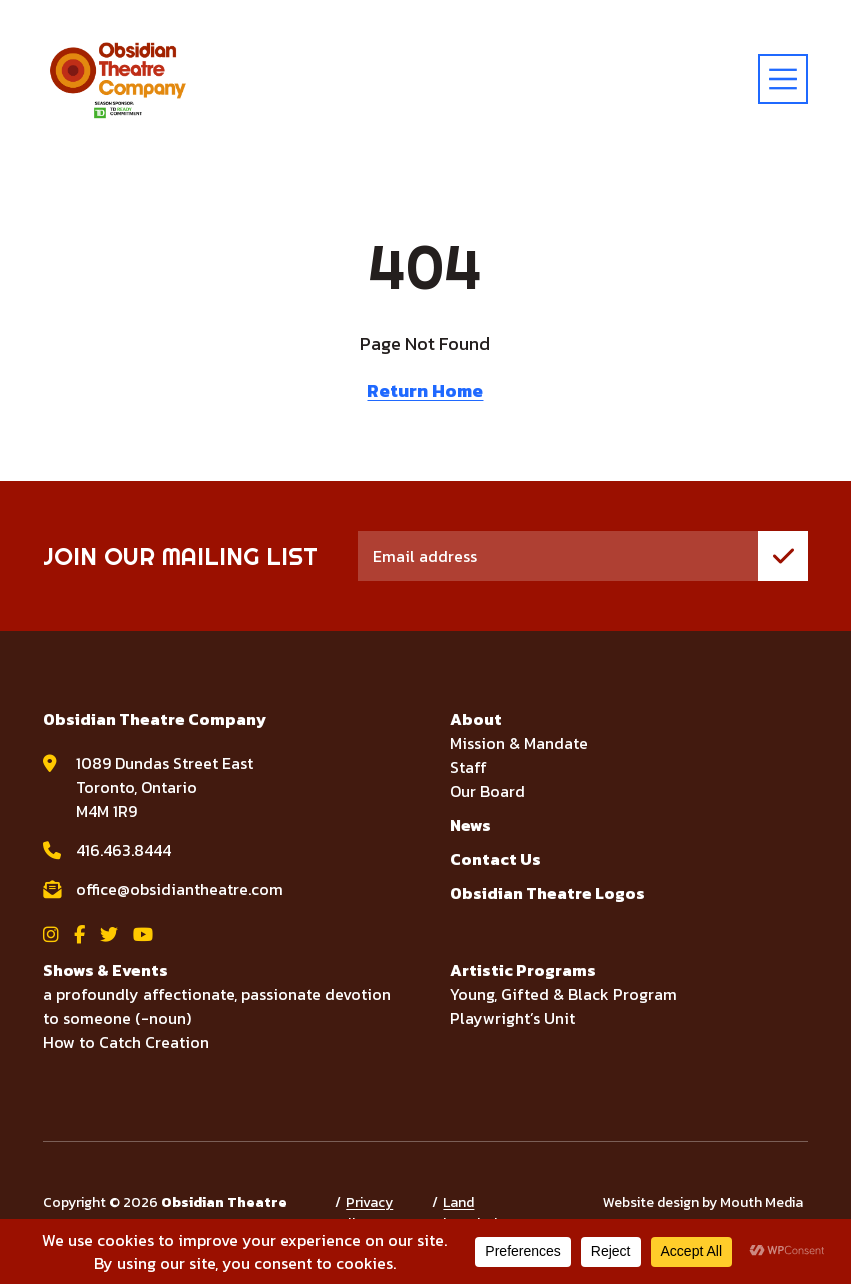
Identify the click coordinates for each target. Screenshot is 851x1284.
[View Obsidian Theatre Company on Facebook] (79, 934)
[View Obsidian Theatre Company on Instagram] (51, 934)
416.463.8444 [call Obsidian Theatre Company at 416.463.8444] (123, 850)
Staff (468, 767)
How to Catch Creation (126, 1042)
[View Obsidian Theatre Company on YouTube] (143, 934)
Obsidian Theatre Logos (547, 893)
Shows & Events (105, 970)
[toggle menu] (783, 79)
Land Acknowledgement (487, 1213)
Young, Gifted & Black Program (563, 994)
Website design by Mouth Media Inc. (703, 1213)
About (476, 719)
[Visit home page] (118, 79)
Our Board (487, 791)
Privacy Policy (361, 1213)
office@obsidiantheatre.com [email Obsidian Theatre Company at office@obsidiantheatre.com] (179, 889)
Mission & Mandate (519, 743)
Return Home (425, 390)
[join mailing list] (783, 556)
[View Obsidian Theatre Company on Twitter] (109, 934)
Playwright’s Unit (512, 1018)
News (470, 825)
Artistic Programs (523, 970)
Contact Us (495, 859)
